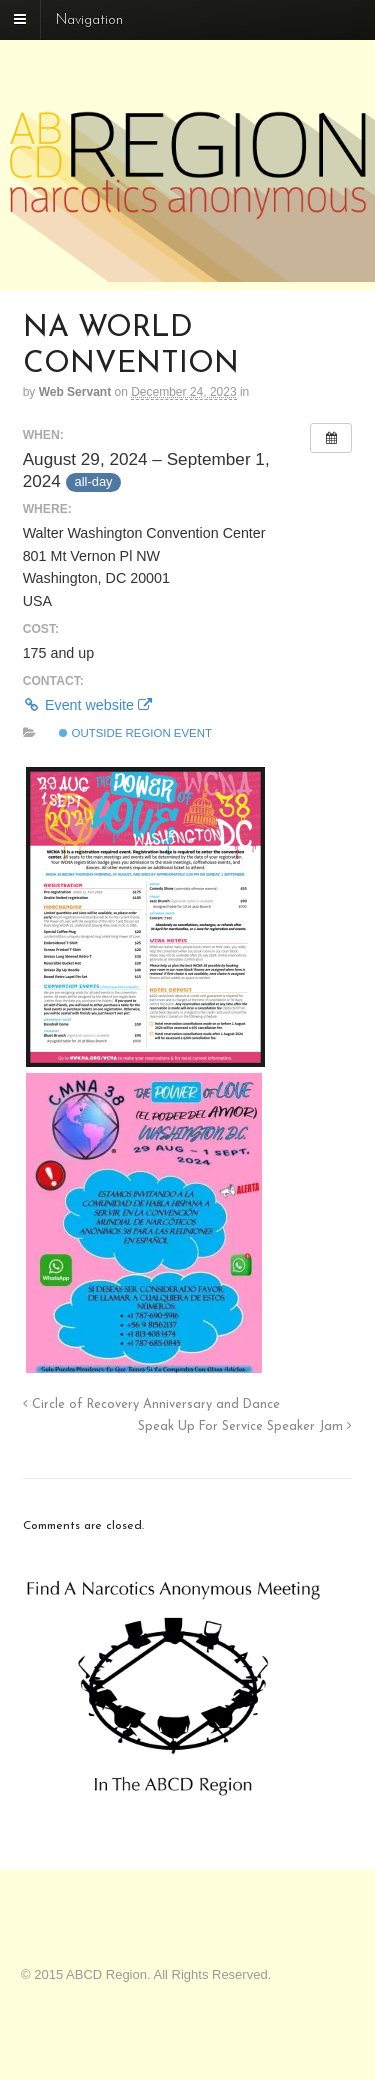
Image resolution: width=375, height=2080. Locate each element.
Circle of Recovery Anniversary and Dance (151, 1405)
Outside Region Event (135, 733)
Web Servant (75, 392)
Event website (87, 705)
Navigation (89, 20)
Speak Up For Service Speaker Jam (245, 1427)
